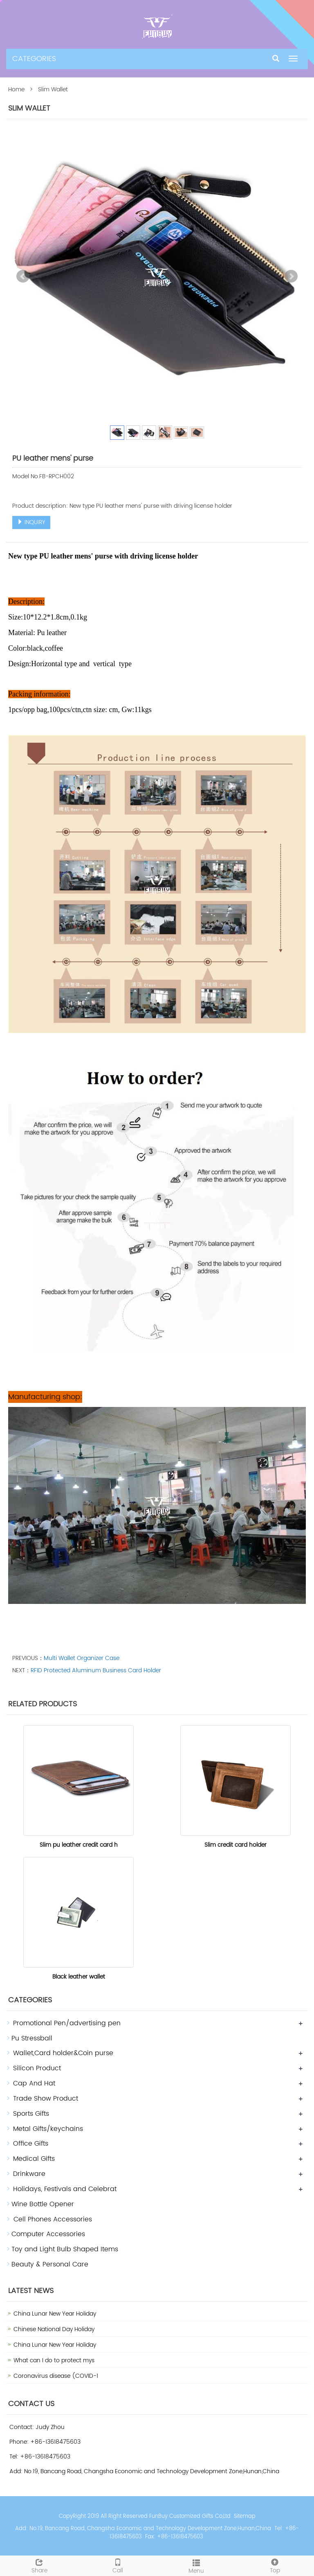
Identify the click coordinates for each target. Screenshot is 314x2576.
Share (39, 2565)
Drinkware (29, 2174)
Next (291, 276)
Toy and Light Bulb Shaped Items (64, 2249)
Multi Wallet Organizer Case (81, 1658)
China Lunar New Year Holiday (54, 2313)
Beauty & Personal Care (49, 2264)
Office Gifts (30, 2143)
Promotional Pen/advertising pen (67, 2023)
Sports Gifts (31, 2113)
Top (275, 2565)
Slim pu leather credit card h (79, 1845)
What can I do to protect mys (53, 2360)
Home (16, 89)
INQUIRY (31, 522)
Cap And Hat (34, 2083)
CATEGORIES (34, 59)
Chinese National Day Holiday (53, 2329)
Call (117, 2565)
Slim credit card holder (235, 1845)
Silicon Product (37, 2068)
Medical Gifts (34, 2158)
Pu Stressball (31, 2038)
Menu (196, 2566)
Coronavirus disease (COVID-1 (55, 2376)
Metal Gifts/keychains (48, 2129)
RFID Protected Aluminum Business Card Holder (96, 1670)
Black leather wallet (78, 1976)
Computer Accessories (48, 2234)
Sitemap (245, 2516)
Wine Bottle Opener (42, 2204)
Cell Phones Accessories (51, 2219)
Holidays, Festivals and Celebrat (65, 2189)
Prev (22, 276)
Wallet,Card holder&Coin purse (63, 2053)
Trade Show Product (45, 2098)
